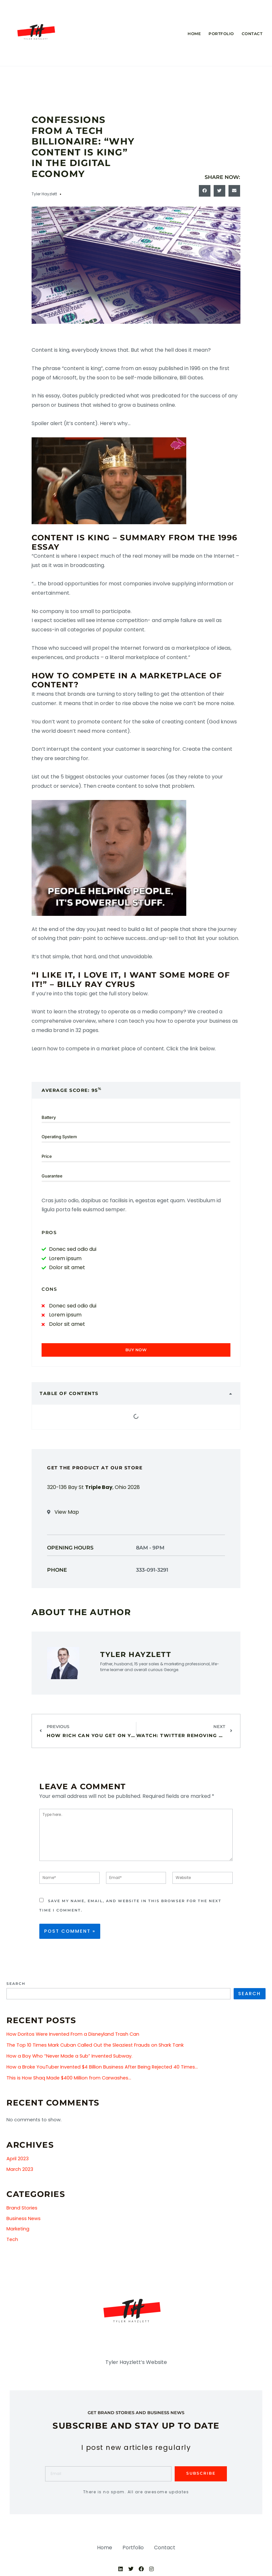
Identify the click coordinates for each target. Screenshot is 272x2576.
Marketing (17, 2230)
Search (15, 1985)
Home (194, 33)
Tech (12, 2241)
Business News (23, 2220)
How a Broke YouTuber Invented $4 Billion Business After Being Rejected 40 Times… (102, 2068)
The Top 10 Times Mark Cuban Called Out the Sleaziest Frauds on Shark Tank (95, 2046)
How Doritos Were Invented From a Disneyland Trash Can (72, 2035)
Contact (252, 33)
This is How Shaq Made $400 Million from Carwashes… (68, 2079)
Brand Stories (21, 2209)
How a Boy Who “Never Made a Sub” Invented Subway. (69, 2057)
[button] (204, 191)
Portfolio (221, 33)
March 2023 (19, 2170)
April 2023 (17, 2160)
